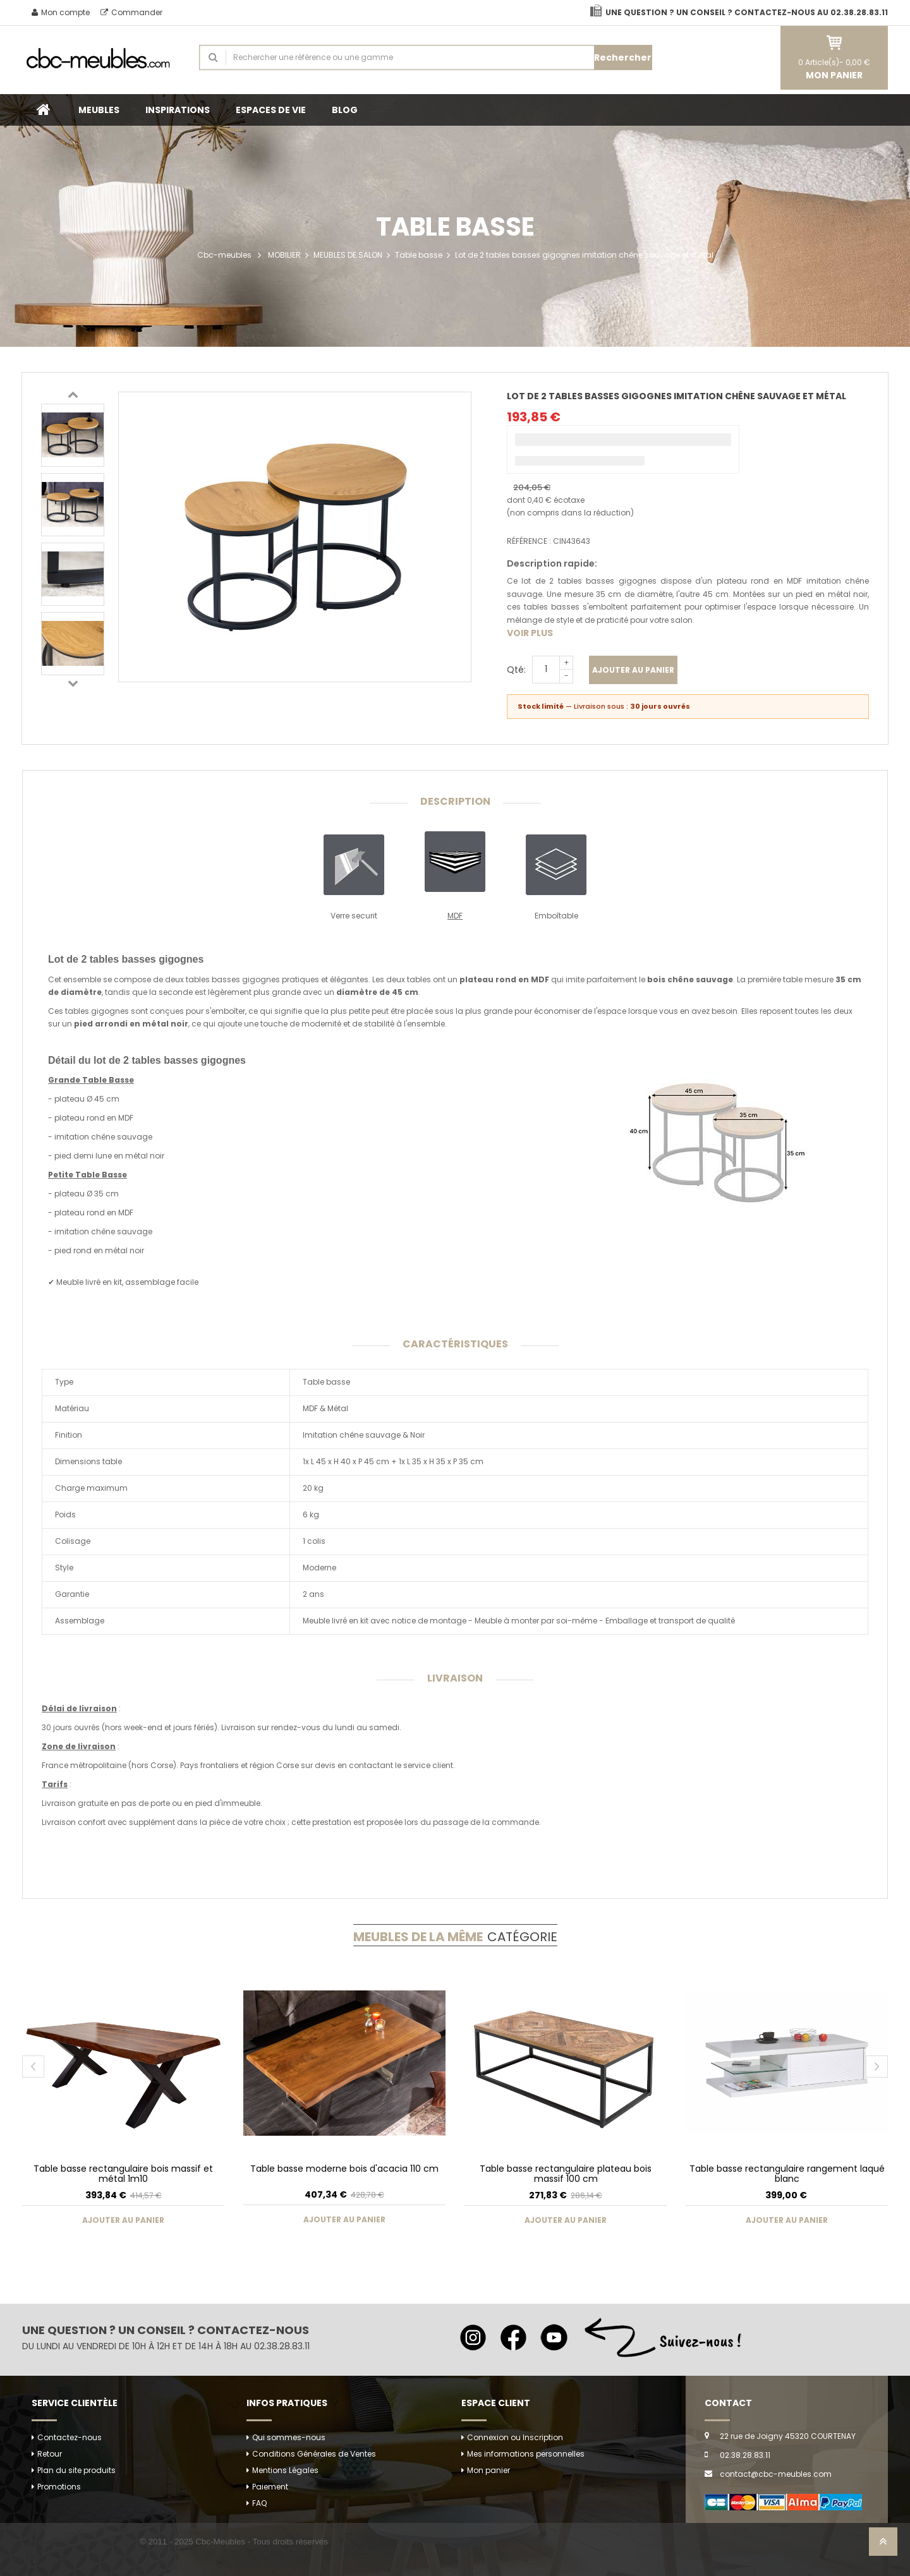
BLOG (345, 110)
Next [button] (72, 682)
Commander (131, 12)
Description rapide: (552, 563)
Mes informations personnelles (526, 2453)
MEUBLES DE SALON (347, 255)
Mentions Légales (285, 2470)
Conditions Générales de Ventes (314, 2453)
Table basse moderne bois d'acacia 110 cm (344, 2168)
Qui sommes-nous (288, 2437)
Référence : (529, 541)
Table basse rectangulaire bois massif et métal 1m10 (123, 2173)
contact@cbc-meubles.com (776, 2474)
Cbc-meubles (224, 255)
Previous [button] (72, 394)
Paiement (270, 2486)
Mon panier (488, 2470)
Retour (49, 2453)
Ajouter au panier (633, 670)
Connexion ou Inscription (515, 2437)
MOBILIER (284, 255)
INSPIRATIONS (177, 110)
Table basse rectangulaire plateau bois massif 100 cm (566, 2173)
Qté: (516, 669)
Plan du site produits (76, 2470)
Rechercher (623, 57)
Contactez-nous (69, 2437)
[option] (72, 435)
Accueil (43, 110)
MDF (455, 915)
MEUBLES (98, 110)
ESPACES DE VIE (271, 110)
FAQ (259, 2503)
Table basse (418, 255)
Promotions (59, 2486)
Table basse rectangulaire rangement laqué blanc (787, 2173)
